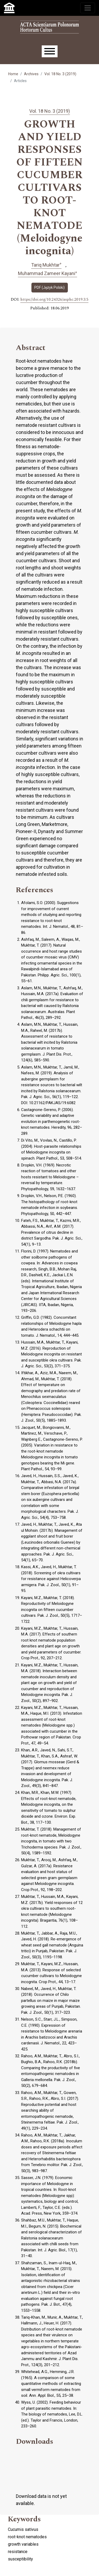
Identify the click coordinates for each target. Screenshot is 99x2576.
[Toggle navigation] (87, 8)
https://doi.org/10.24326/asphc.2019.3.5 (54, 299)
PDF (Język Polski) (49, 287)
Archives (31, 74)
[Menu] (50, 51)
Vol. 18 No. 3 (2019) (60, 74)
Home (13, 74)
